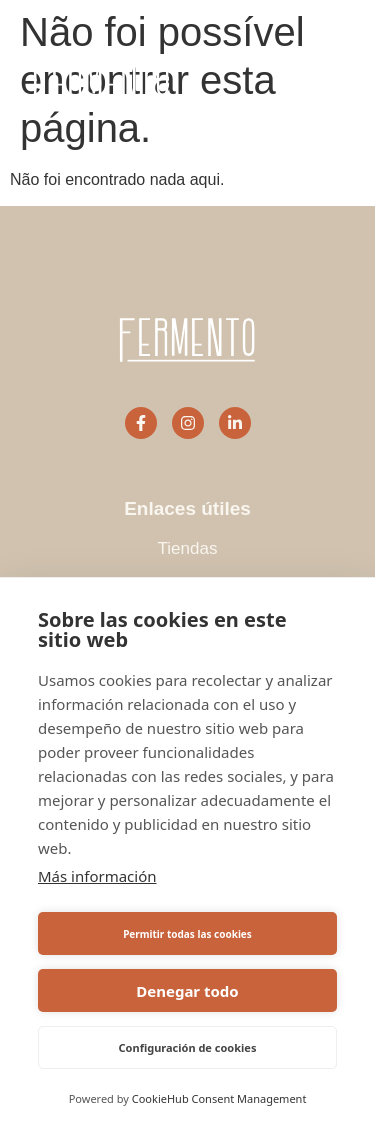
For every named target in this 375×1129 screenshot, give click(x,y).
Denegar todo (187, 991)
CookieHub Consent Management (219, 1098)
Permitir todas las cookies (187, 934)
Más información (97, 876)
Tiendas (188, 548)
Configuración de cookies (188, 1047)
